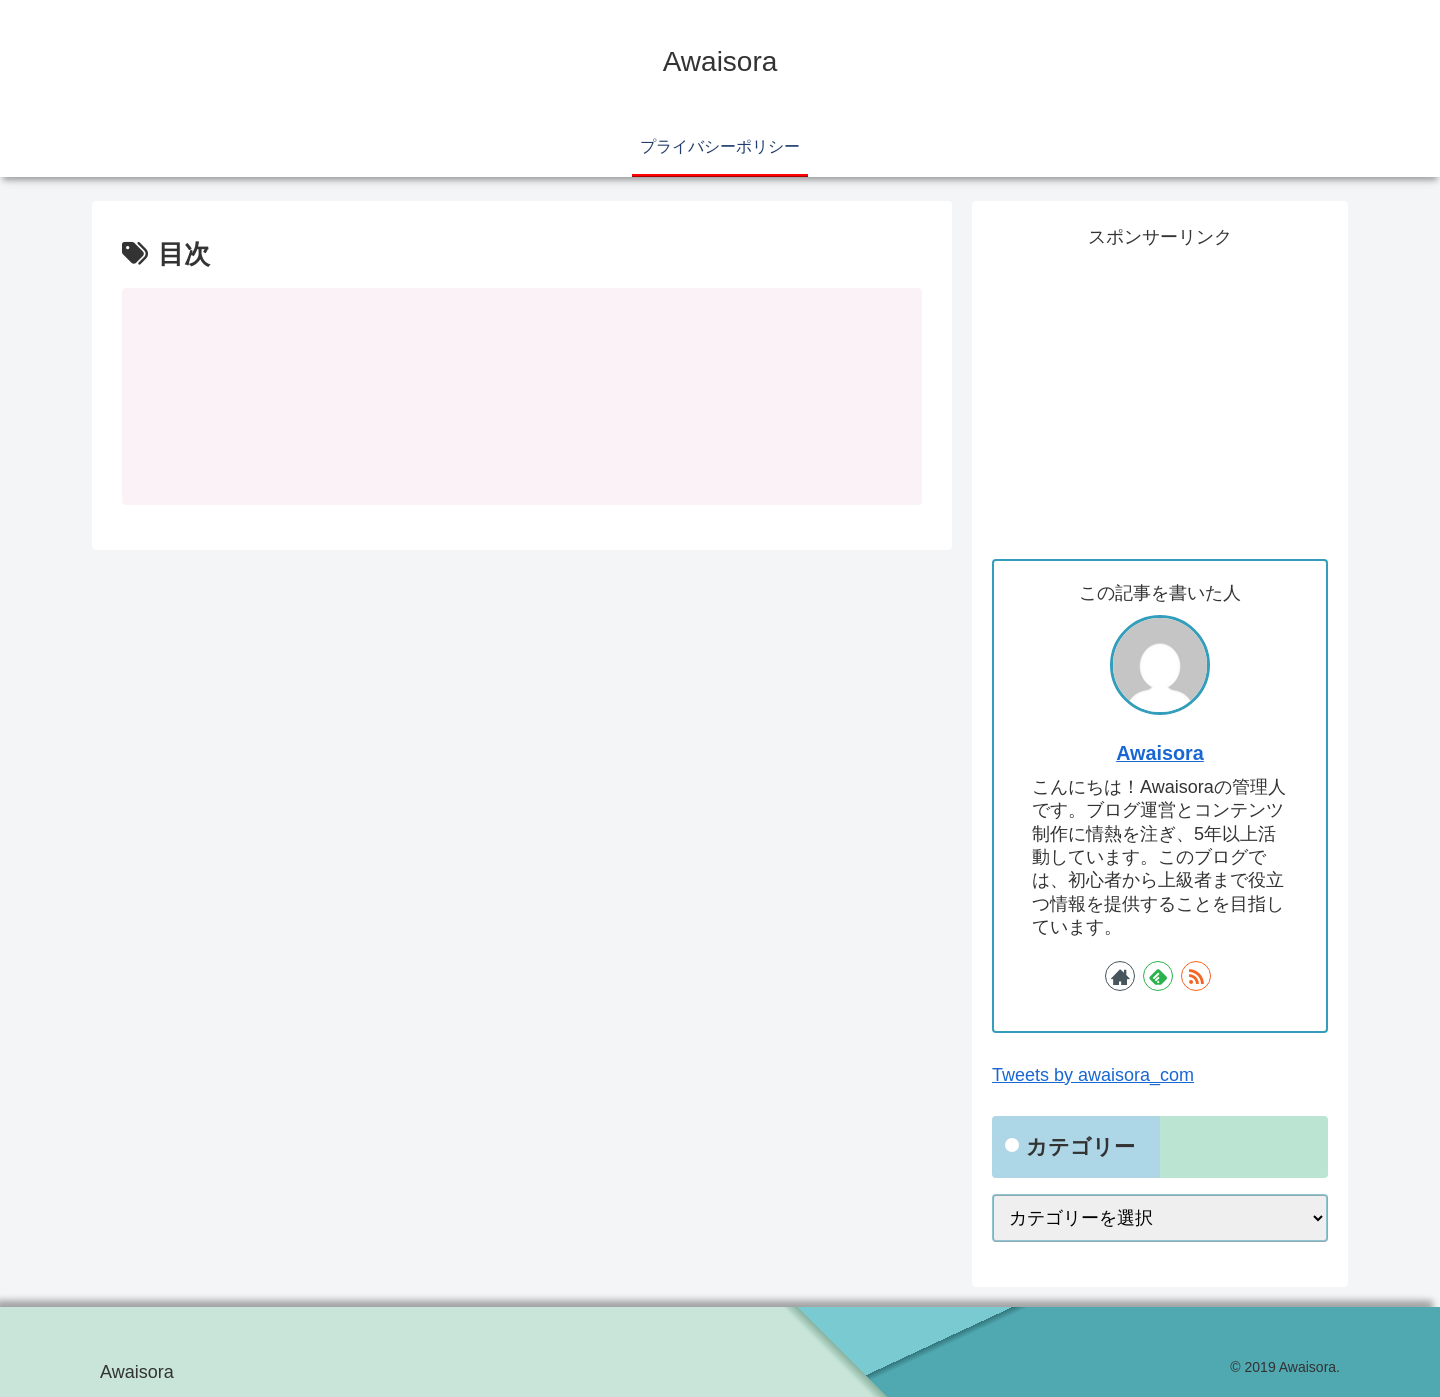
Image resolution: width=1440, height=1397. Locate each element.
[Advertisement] (1160, 394)
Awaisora (1160, 753)
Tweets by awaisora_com (1093, 1075)
